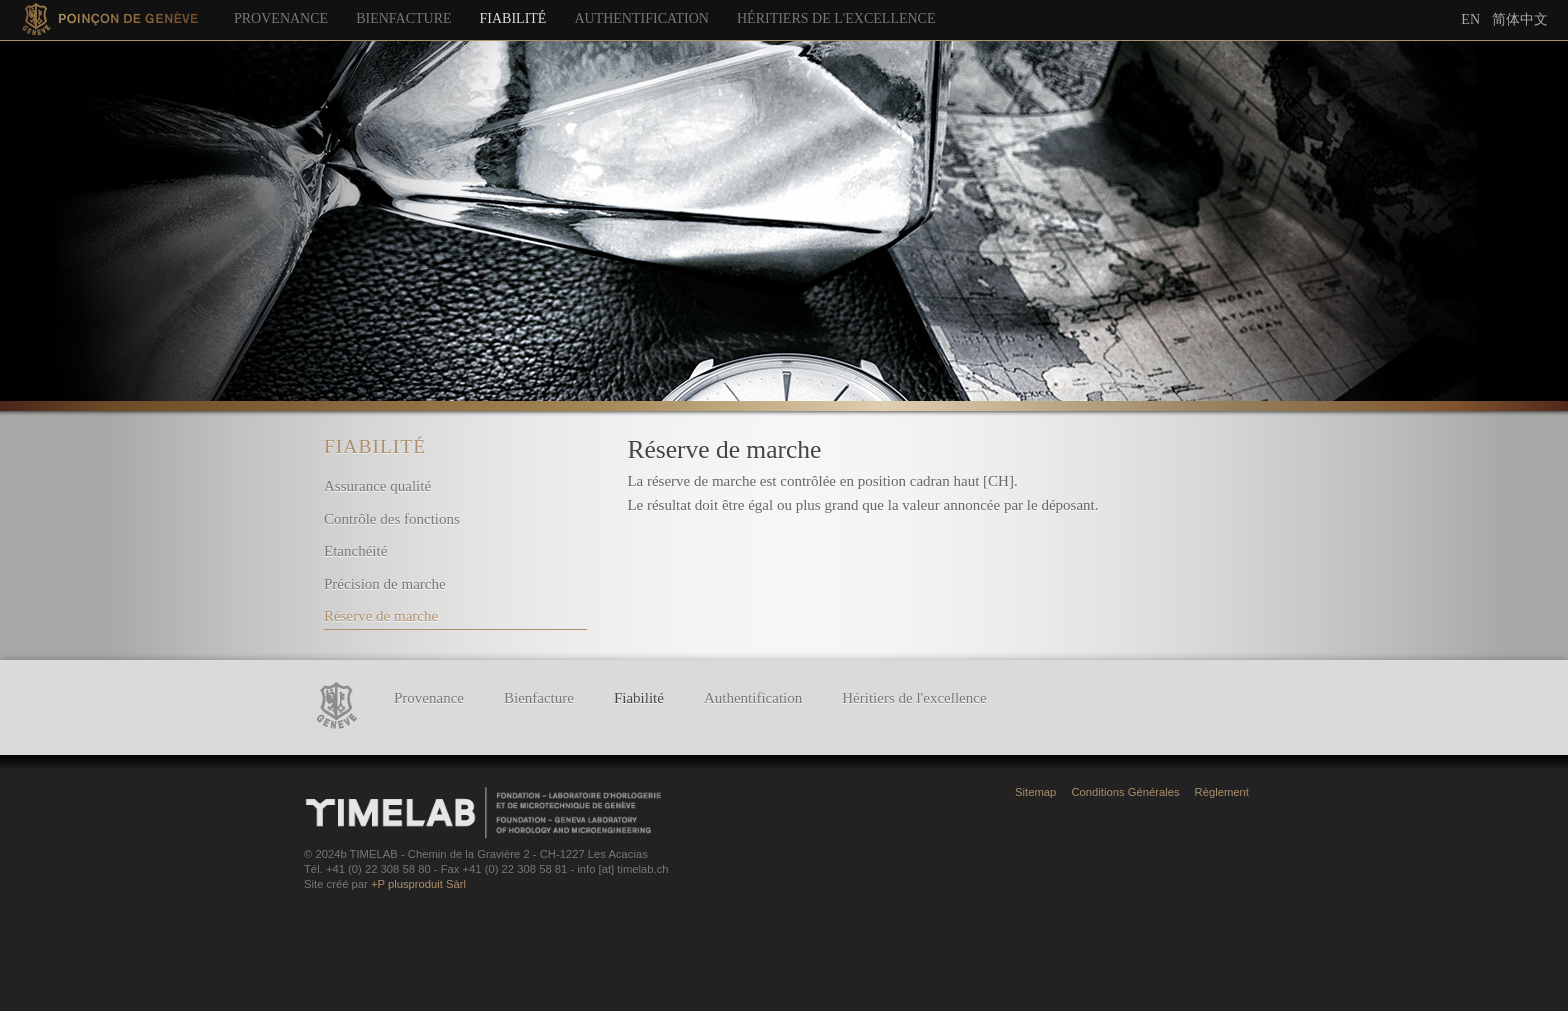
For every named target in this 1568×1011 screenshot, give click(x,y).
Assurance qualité (377, 486)
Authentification (641, 18)
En (1470, 19)
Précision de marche (385, 584)
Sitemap (1035, 792)
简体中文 (1520, 19)
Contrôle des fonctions (392, 519)
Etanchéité (355, 551)
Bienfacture (403, 18)
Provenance (281, 18)
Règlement (1222, 792)
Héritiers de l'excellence (836, 18)
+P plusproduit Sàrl (418, 884)
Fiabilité (513, 18)
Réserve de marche (381, 616)
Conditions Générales (1125, 792)
